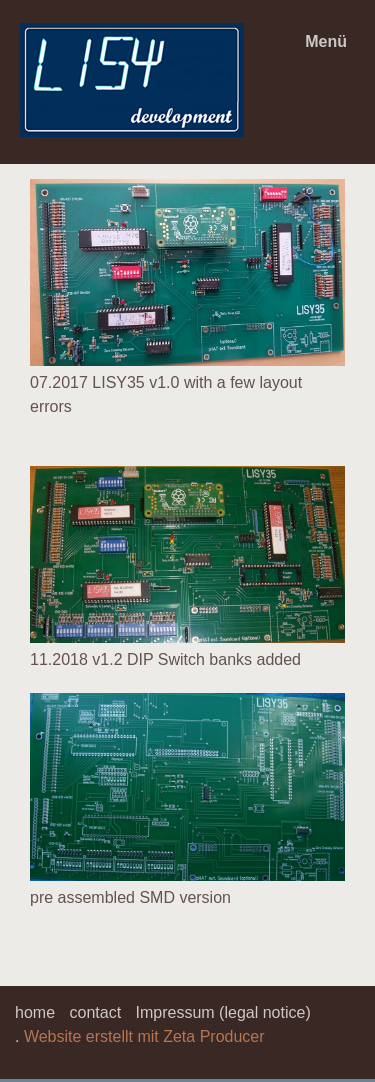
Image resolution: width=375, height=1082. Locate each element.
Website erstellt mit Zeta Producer (144, 1036)
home (35, 1012)
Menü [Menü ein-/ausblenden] (326, 41)
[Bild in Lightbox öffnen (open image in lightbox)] (187, 272)
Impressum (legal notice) (223, 1012)
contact (95, 1012)
